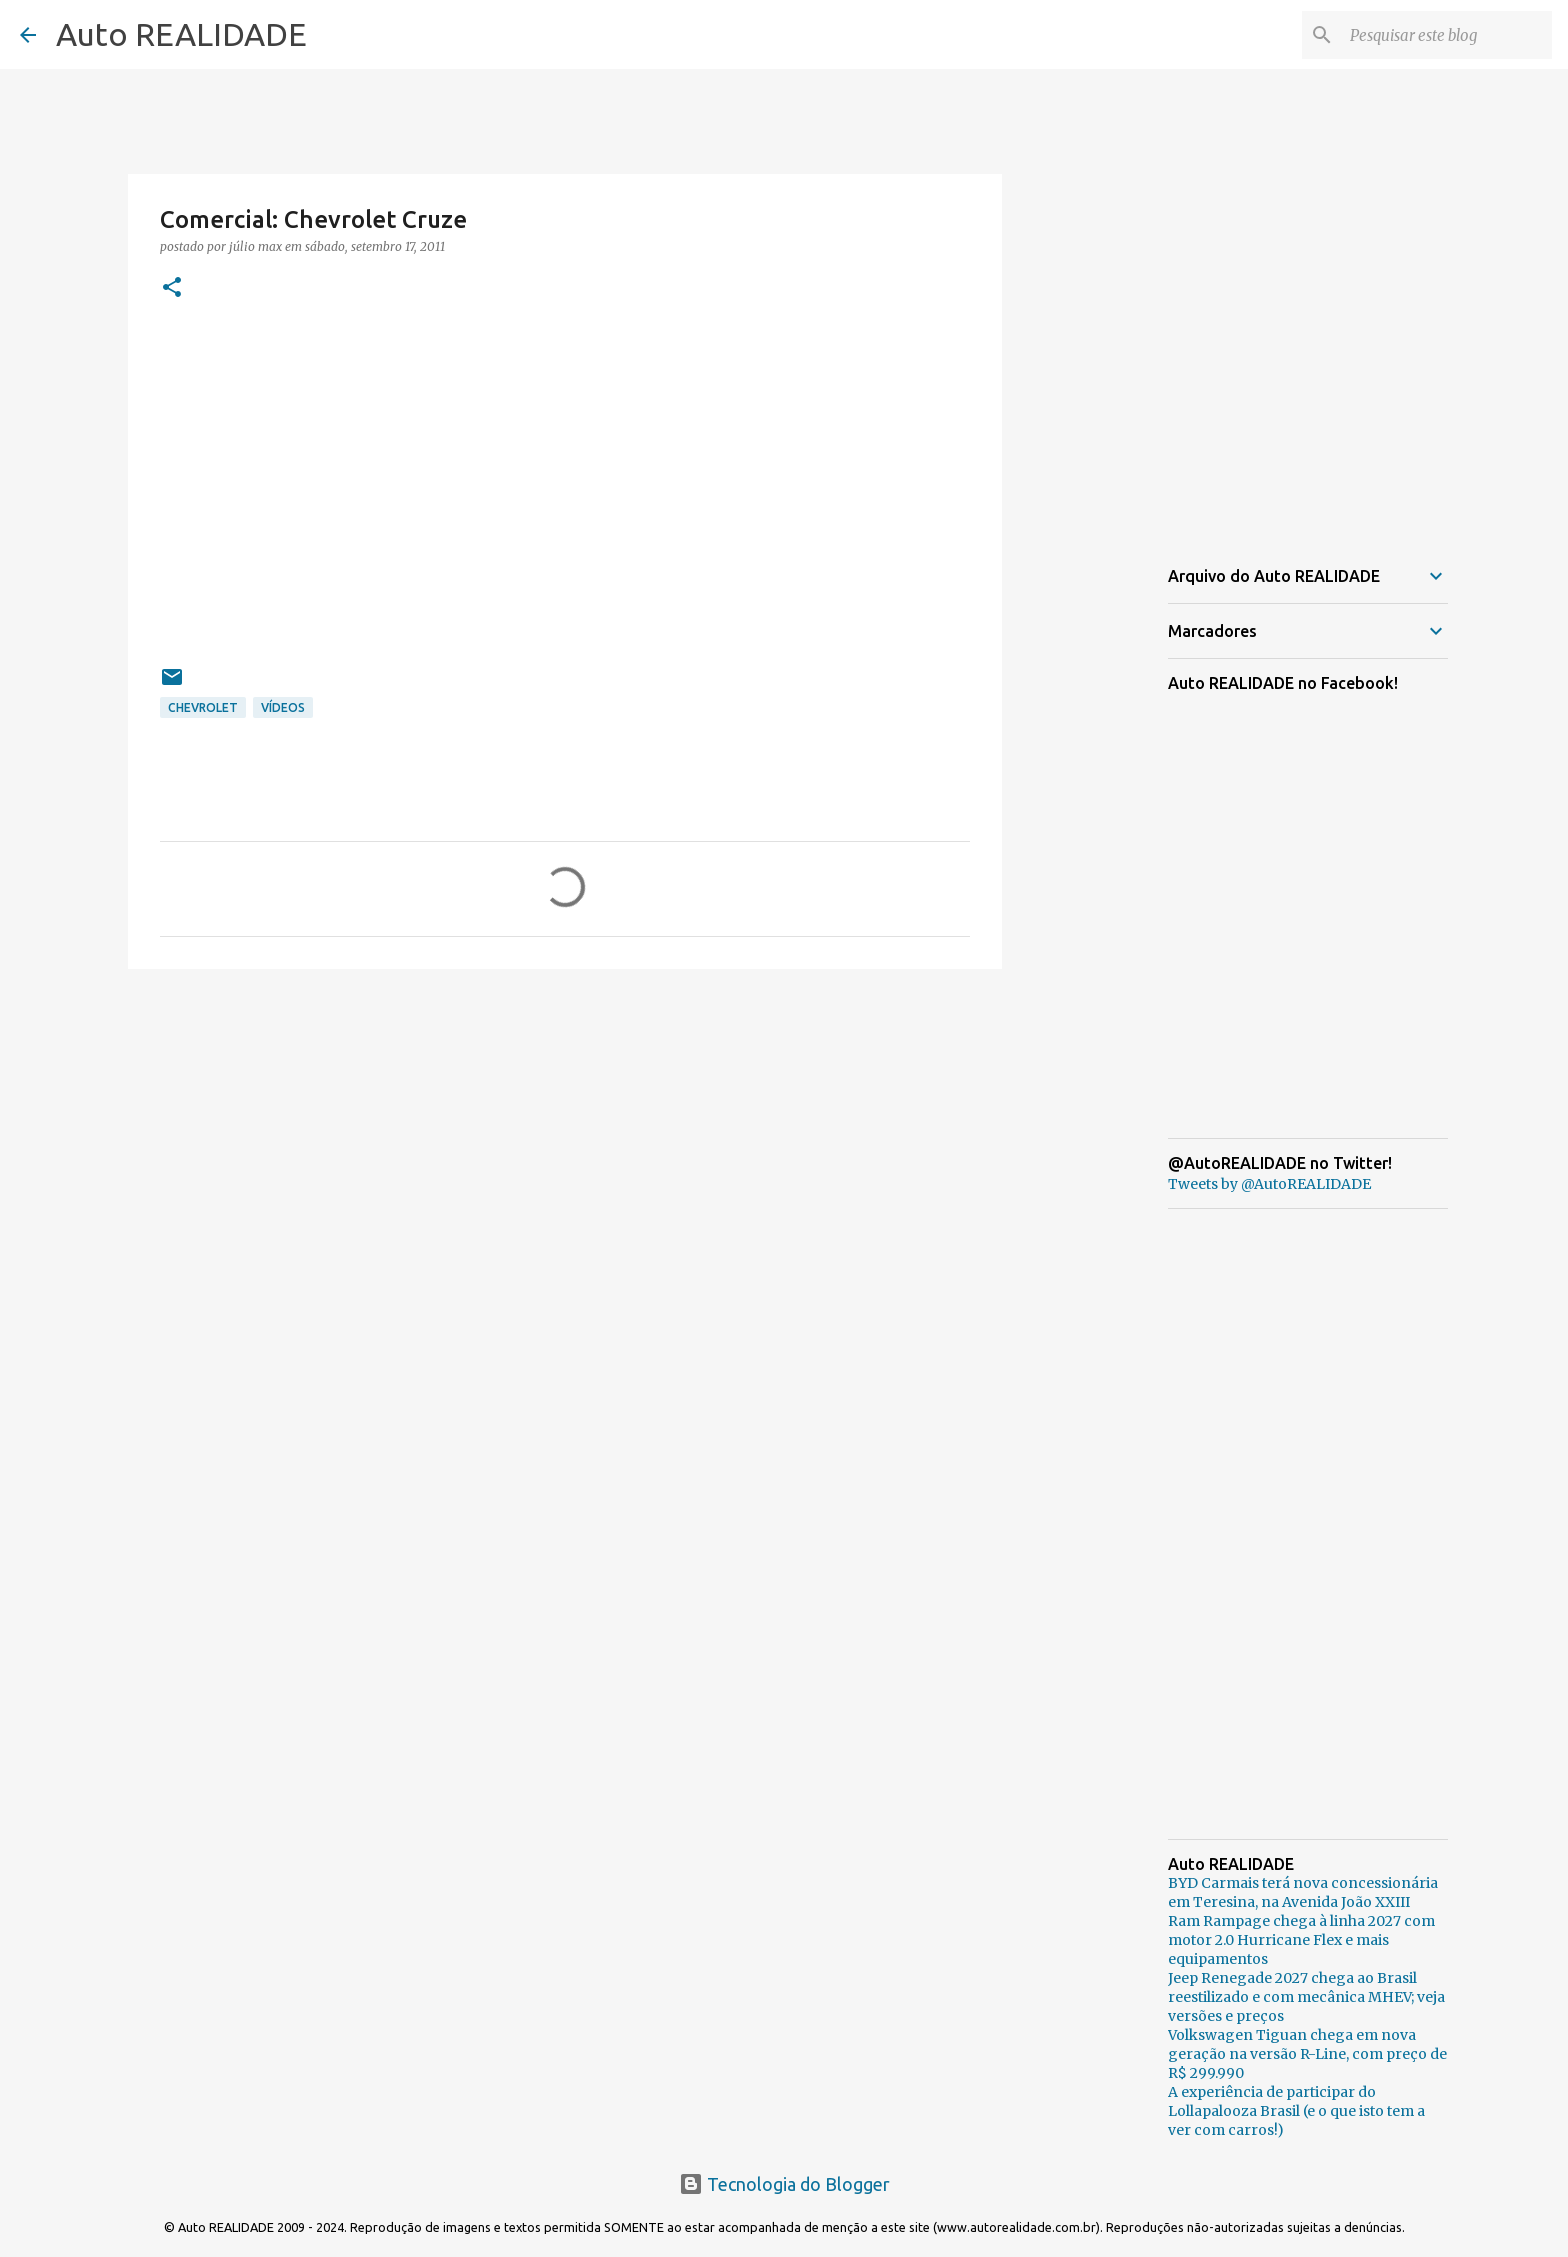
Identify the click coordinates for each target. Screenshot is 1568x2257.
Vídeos (283, 707)
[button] (172, 288)
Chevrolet (203, 707)
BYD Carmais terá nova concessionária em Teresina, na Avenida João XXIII (1303, 1892)
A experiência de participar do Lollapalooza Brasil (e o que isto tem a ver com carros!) (1296, 2111)
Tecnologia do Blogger (784, 2184)
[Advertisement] (565, 1139)
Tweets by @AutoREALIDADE (1269, 1184)
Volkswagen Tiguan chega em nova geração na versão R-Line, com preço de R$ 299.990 (1307, 2054)
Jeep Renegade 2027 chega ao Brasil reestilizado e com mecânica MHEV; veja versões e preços (1306, 1997)
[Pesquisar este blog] (1447, 35)
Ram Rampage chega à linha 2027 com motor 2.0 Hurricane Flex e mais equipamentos (1301, 1940)
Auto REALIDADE (181, 34)
